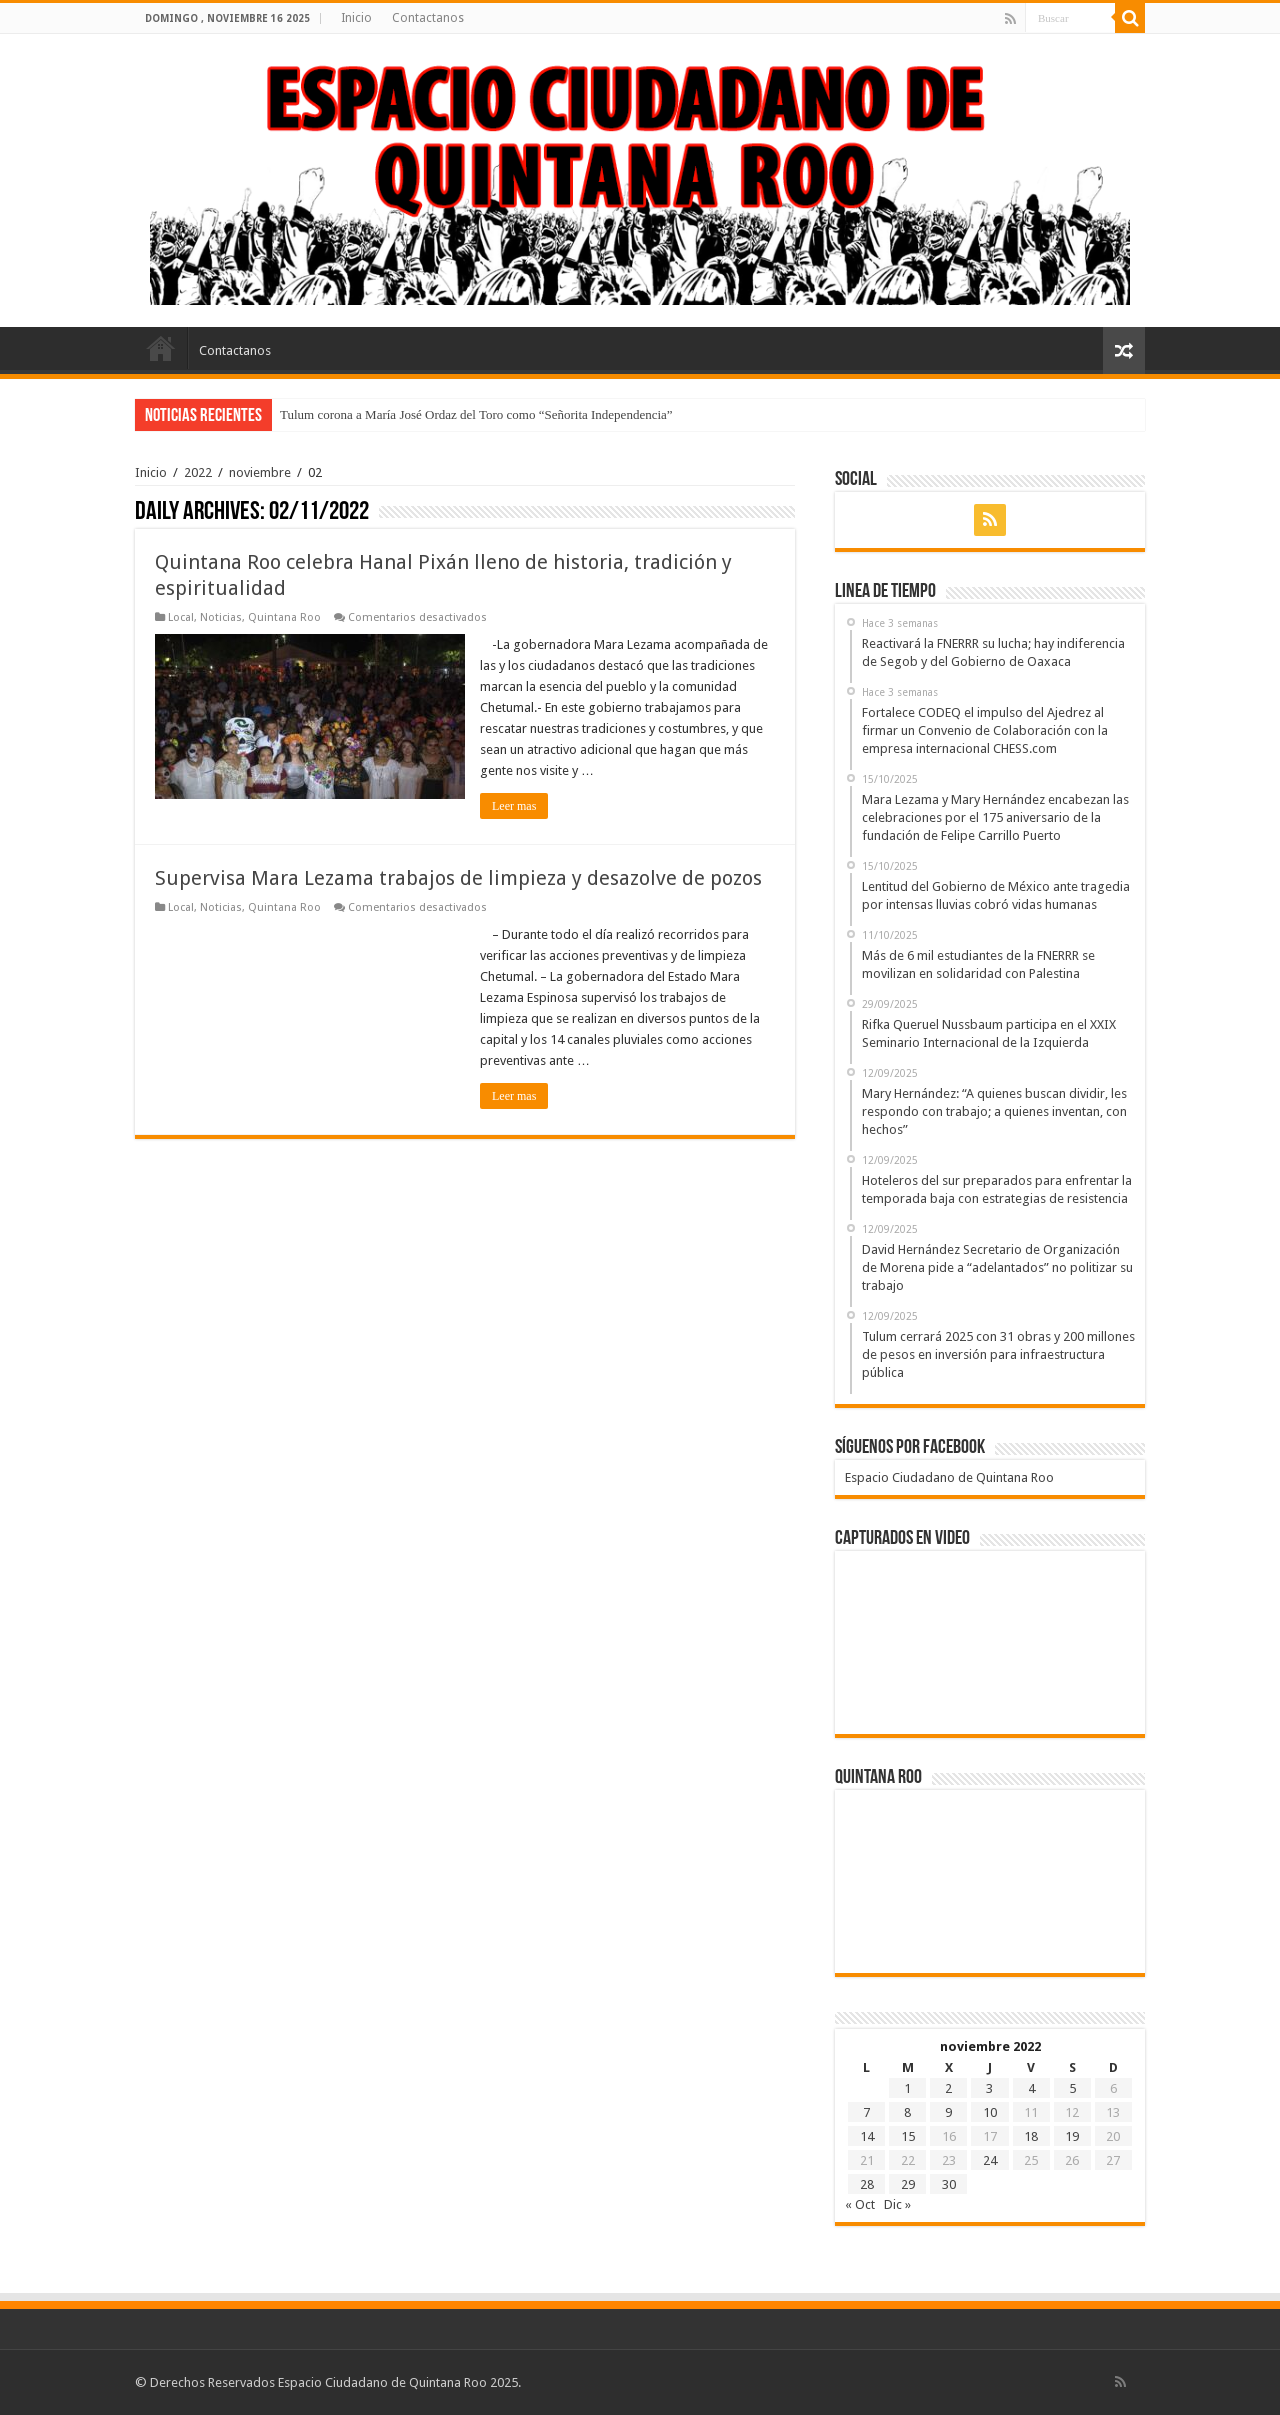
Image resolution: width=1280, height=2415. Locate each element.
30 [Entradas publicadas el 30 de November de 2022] (949, 2184)
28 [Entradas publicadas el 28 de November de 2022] (867, 2184)
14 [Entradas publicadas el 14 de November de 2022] (867, 2136)
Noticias (221, 617)
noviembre (260, 472)
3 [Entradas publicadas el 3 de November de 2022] (989, 2088)
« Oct (860, 2204)
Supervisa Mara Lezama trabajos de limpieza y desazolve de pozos (461, 878)
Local (181, 617)
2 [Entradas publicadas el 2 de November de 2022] (948, 2088)
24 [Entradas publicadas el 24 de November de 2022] (990, 2160)
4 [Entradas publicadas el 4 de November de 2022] (1031, 2088)
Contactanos (428, 18)
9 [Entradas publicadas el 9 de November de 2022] (948, 2112)
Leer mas (514, 806)
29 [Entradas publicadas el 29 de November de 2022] (908, 2184)
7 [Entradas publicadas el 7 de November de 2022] (866, 2112)
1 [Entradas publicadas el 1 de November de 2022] (907, 2088)
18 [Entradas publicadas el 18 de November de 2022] (1031, 2136)
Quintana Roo (284, 617)
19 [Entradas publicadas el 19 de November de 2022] (1072, 2136)
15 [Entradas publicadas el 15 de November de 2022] (908, 2136)
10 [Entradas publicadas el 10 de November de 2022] (990, 2112)
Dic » (897, 2204)
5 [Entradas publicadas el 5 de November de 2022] (1072, 2088)
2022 (198, 472)
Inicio (356, 18)
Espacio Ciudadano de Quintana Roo (949, 1477)
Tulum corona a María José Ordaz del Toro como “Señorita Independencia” (476, 414)
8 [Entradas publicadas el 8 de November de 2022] (907, 2112)
